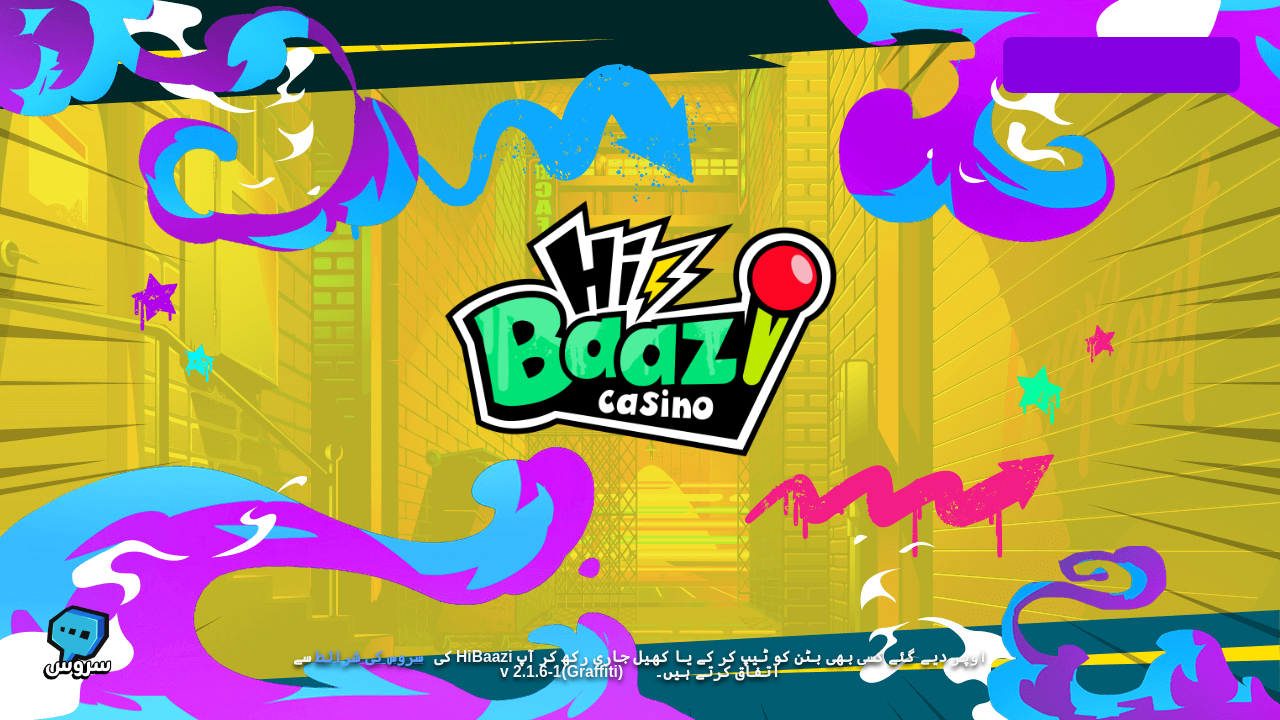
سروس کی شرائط (369, 657)
